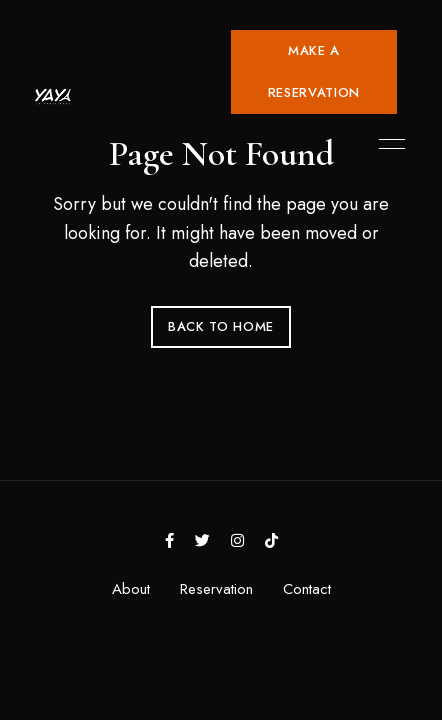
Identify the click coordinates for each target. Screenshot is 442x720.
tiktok (271, 540)
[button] (314, 72)
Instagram (237, 540)
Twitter (202, 540)
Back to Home (221, 326)
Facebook (169, 540)
